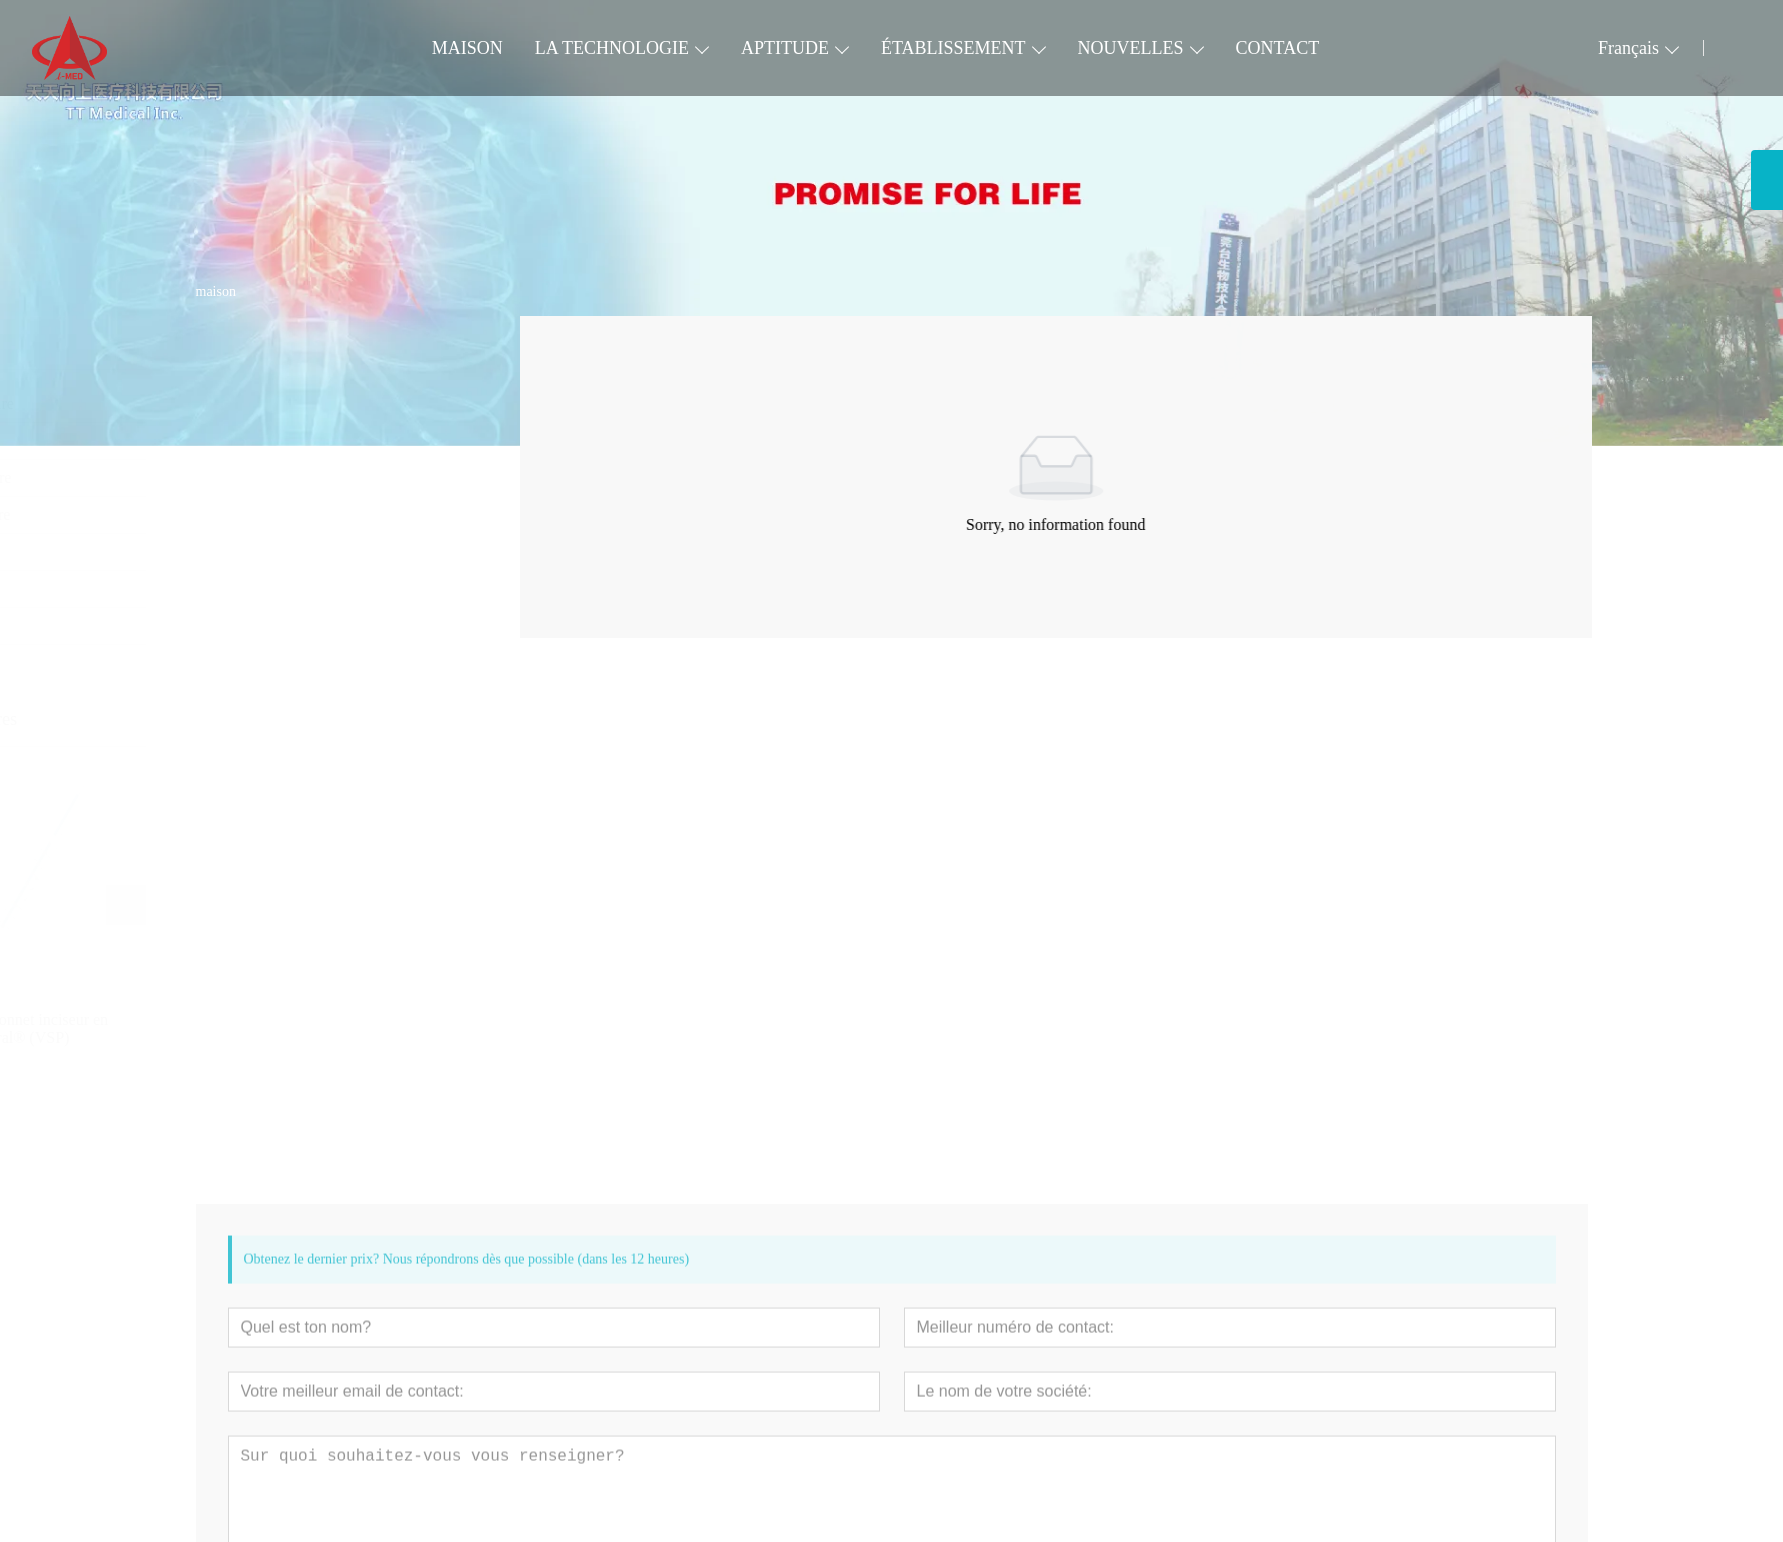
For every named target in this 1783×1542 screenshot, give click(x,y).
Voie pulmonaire (258, 477)
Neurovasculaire (257, 514)
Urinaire (231, 588)
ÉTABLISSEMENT (953, 48)
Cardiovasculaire (259, 403)
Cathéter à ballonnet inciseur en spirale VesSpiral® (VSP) (306, 1028)
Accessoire (240, 625)
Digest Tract (244, 551)
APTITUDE (785, 48)
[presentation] (225, 905)
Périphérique (246, 440)
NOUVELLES (1131, 48)
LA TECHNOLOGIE (612, 48)
